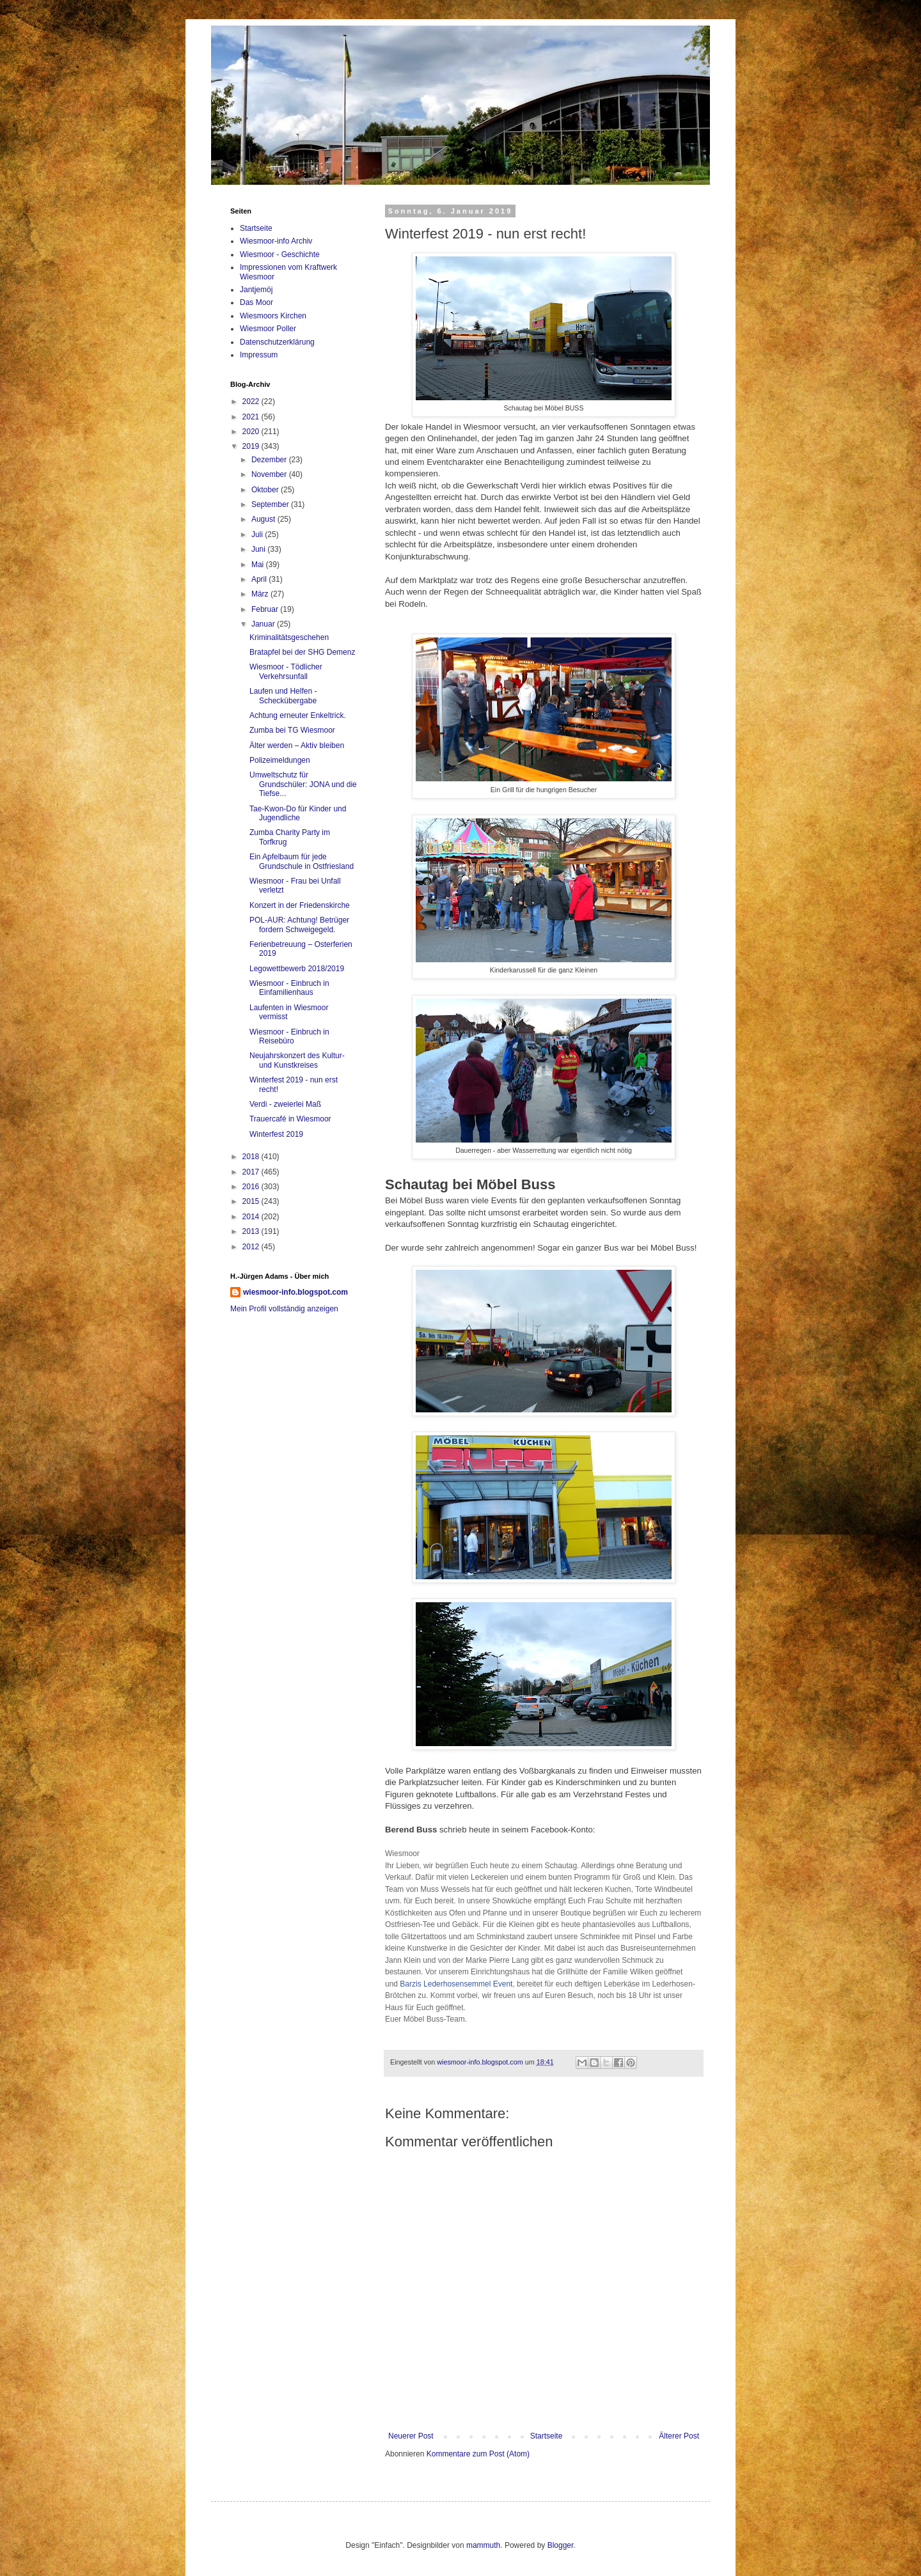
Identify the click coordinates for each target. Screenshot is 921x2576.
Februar (265, 609)
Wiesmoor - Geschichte (280, 254)
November (270, 474)
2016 (252, 1186)
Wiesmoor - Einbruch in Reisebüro (289, 1036)
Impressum (259, 354)
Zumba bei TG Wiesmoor (292, 730)
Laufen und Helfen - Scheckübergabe (283, 696)
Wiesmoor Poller (268, 328)
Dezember (270, 459)
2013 (252, 1231)
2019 (252, 446)
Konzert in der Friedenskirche (299, 905)
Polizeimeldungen (279, 760)
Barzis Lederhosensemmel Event (456, 1983)
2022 (252, 401)
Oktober (266, 489)
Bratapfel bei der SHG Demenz (302, 652)
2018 (252, 1156)
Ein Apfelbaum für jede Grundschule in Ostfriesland (301, 861)
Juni (259, 549)
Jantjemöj (256, 289)
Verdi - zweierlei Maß (285, 1104)
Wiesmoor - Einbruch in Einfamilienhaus (289, 988)
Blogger (560, 2545)
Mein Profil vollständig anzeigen (284, 1308)
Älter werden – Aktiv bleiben (296, 745)
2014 (252, 1216)
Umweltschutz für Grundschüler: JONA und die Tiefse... (303, 784)
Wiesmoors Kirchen (273, 315)
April (260, 579)
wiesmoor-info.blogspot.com (295, 1292)
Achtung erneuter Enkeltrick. (297, 715)
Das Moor (256, 302)
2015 (252, 1201)
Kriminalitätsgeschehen (289, 637)
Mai (258, 564)
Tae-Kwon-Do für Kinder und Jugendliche (297, 813)
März (261, 593)
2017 (252, 1171)
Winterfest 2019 (276, 1134)
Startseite (546, 2436)
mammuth (483, 2545)
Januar (264, 624)
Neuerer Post (411, 2436)
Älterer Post (679, 2436)
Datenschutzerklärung (277, 342)
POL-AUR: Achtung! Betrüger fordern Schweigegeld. (299, 924)
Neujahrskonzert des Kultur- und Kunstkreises (297, 1060)
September (271, 504)
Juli (258, 534)
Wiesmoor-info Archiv (276, 241)
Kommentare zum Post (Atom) (478, 2453)
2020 (252, 431)
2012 (252, 1246)
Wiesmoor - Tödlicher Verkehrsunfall (285, 671)
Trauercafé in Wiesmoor (290, 1118)
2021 (252, 416)
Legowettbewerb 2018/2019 (296, 968)
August (264, 519)
